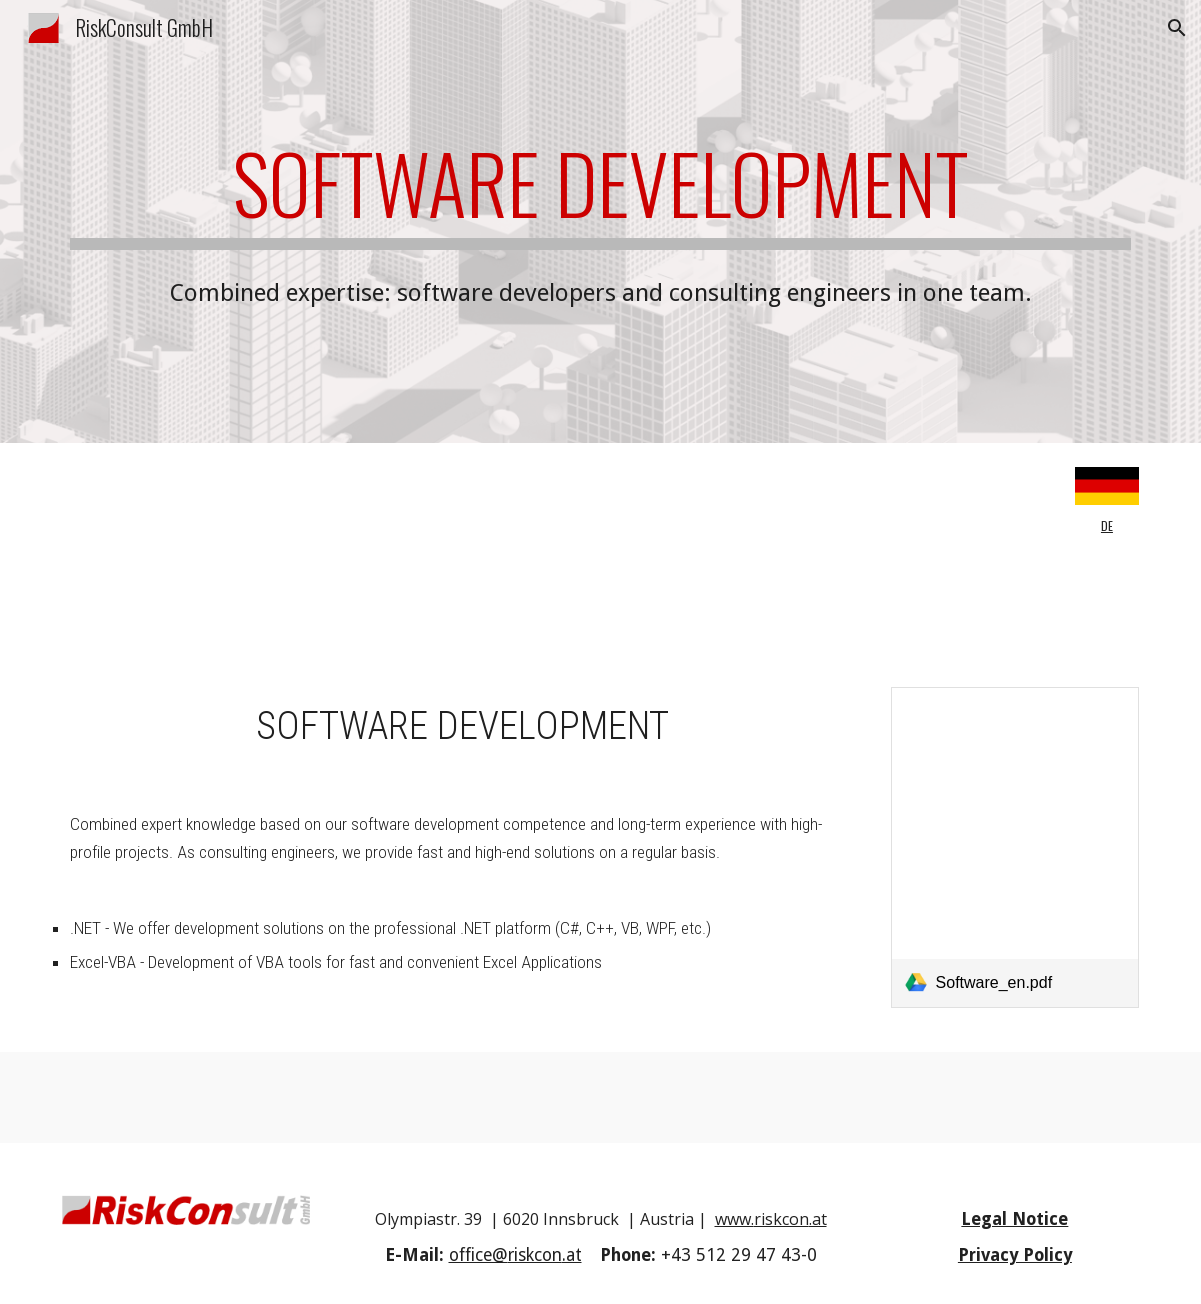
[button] (1177, 28)
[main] (600, 192)
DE (1107, 525)
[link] (1015, 848)
